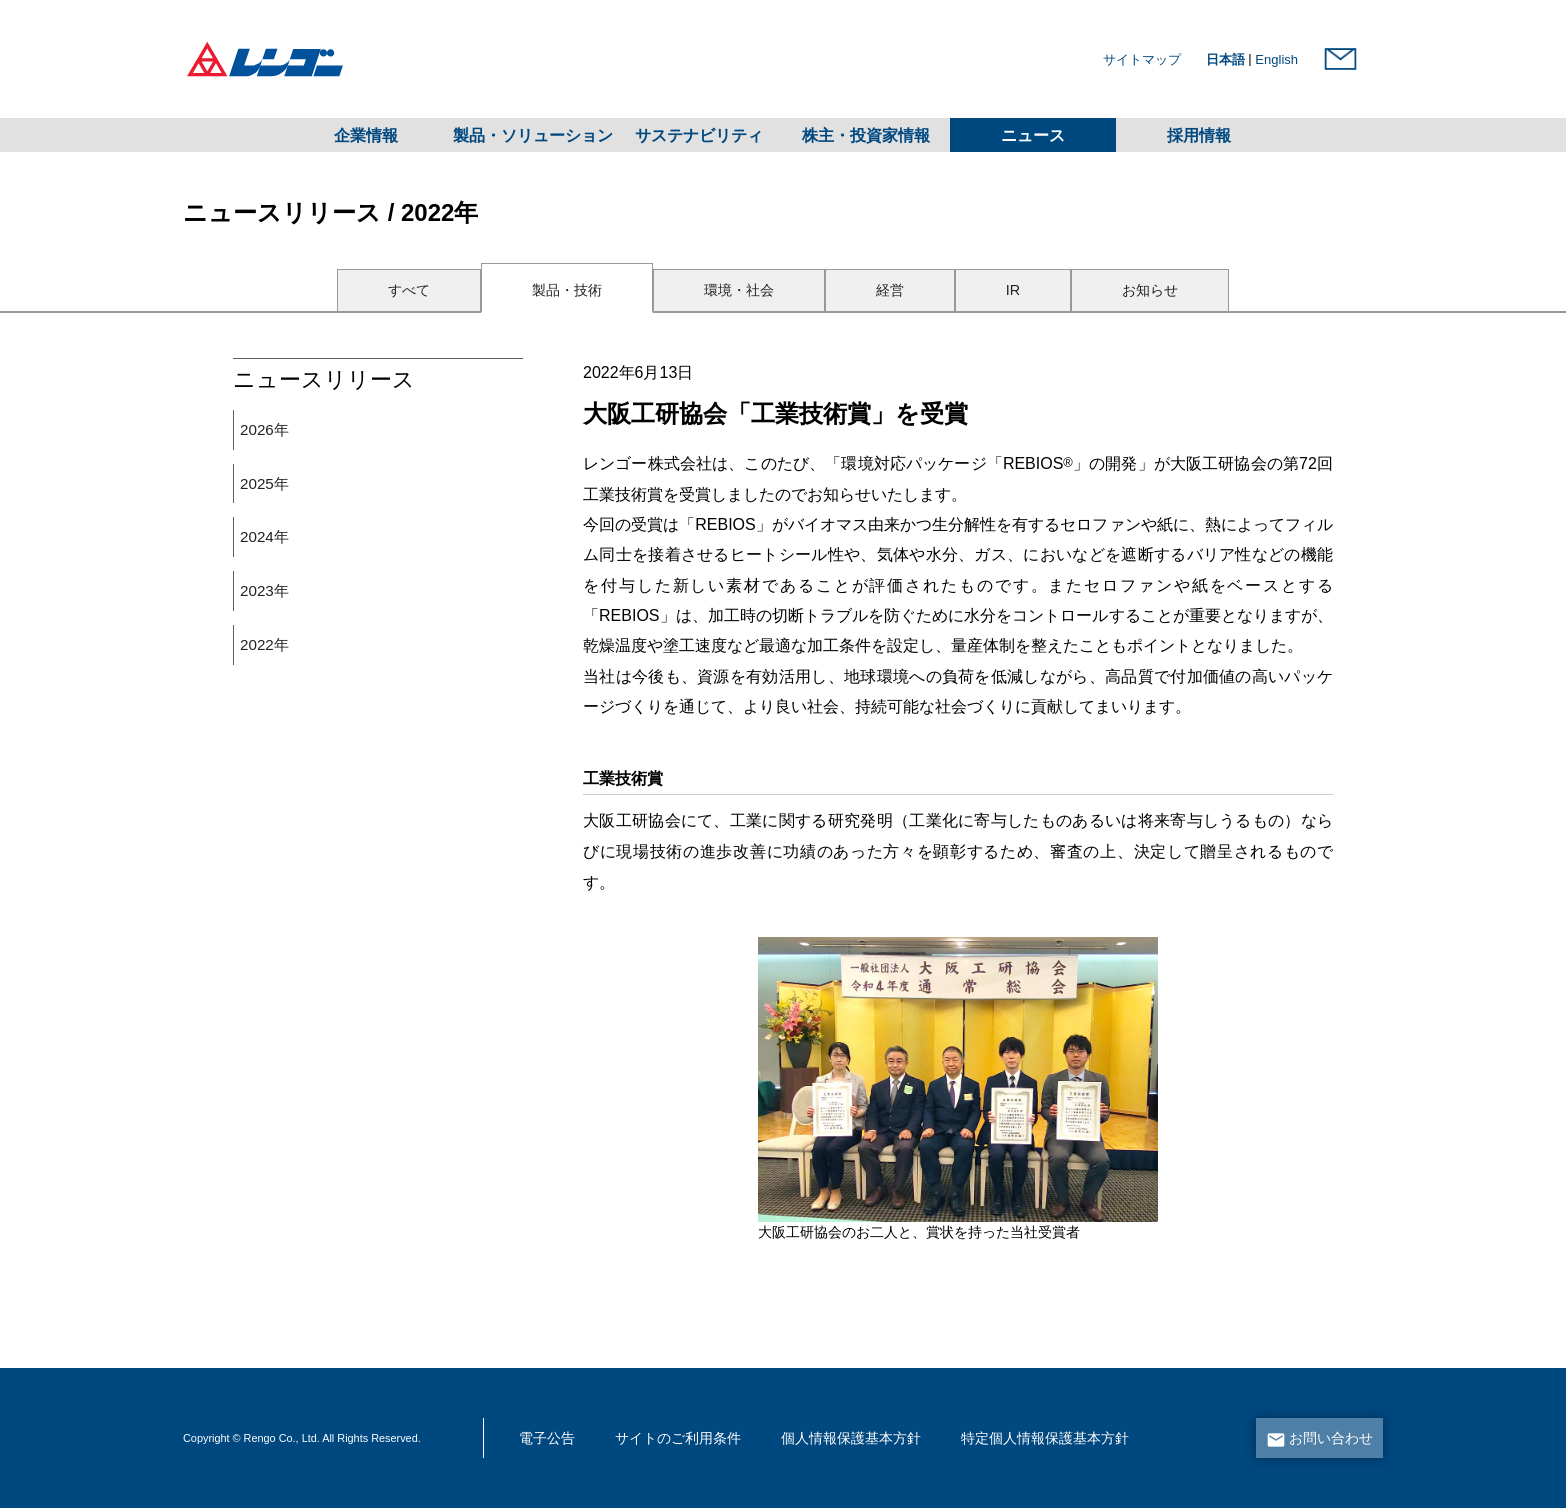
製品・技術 (567, 290)
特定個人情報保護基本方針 (1045, 1438)
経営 (890, 290)
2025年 (264, 483)
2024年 (264, 536)
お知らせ (1150, 290)
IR (1013, 290)
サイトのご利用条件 (678, 1438)
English (1276, 59)
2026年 (264, 429)
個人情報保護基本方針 (851, 1438)
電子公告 (547, 1438)
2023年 (264, 590)
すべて (409, 290)
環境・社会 (739, 290)
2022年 (264, 644)
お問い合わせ (1331, 1438)
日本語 (1225, 59)
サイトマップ (1142, 59)
